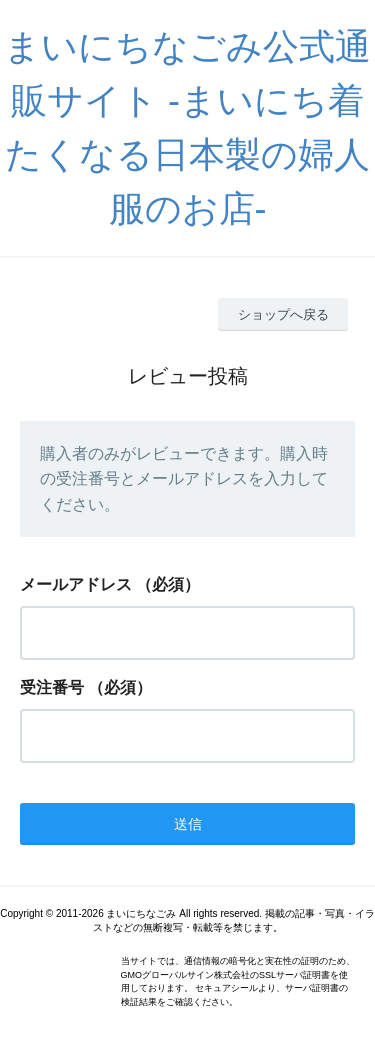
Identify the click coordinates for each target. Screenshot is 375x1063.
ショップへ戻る (283, 314)
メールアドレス (76, 584)
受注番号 (52, 687)
